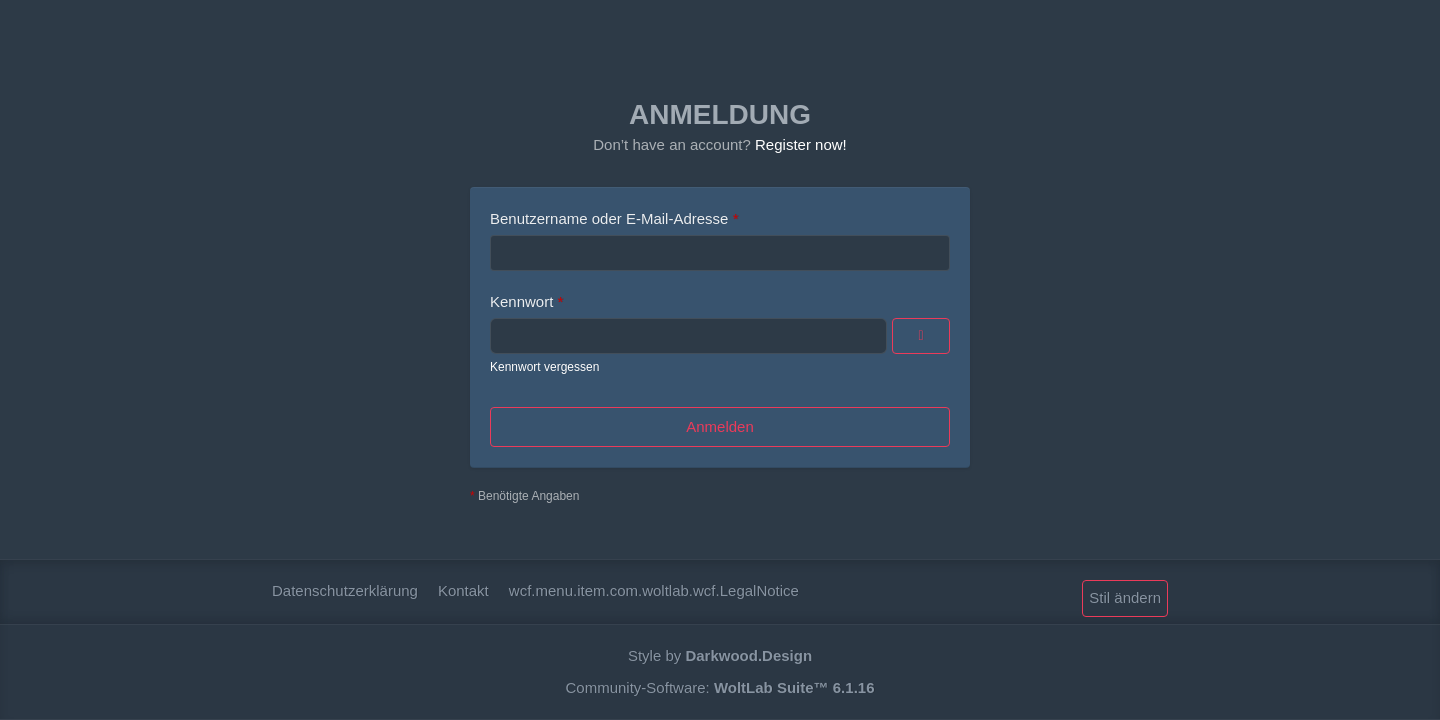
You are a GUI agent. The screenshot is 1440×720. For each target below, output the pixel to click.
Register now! (801, 144)
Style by (720, 655)
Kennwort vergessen (544, 367)
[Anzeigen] (921, 336)
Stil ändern (1125, 597)
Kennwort (521, 301)
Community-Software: (720, 687)
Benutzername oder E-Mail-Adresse (609, 218)
